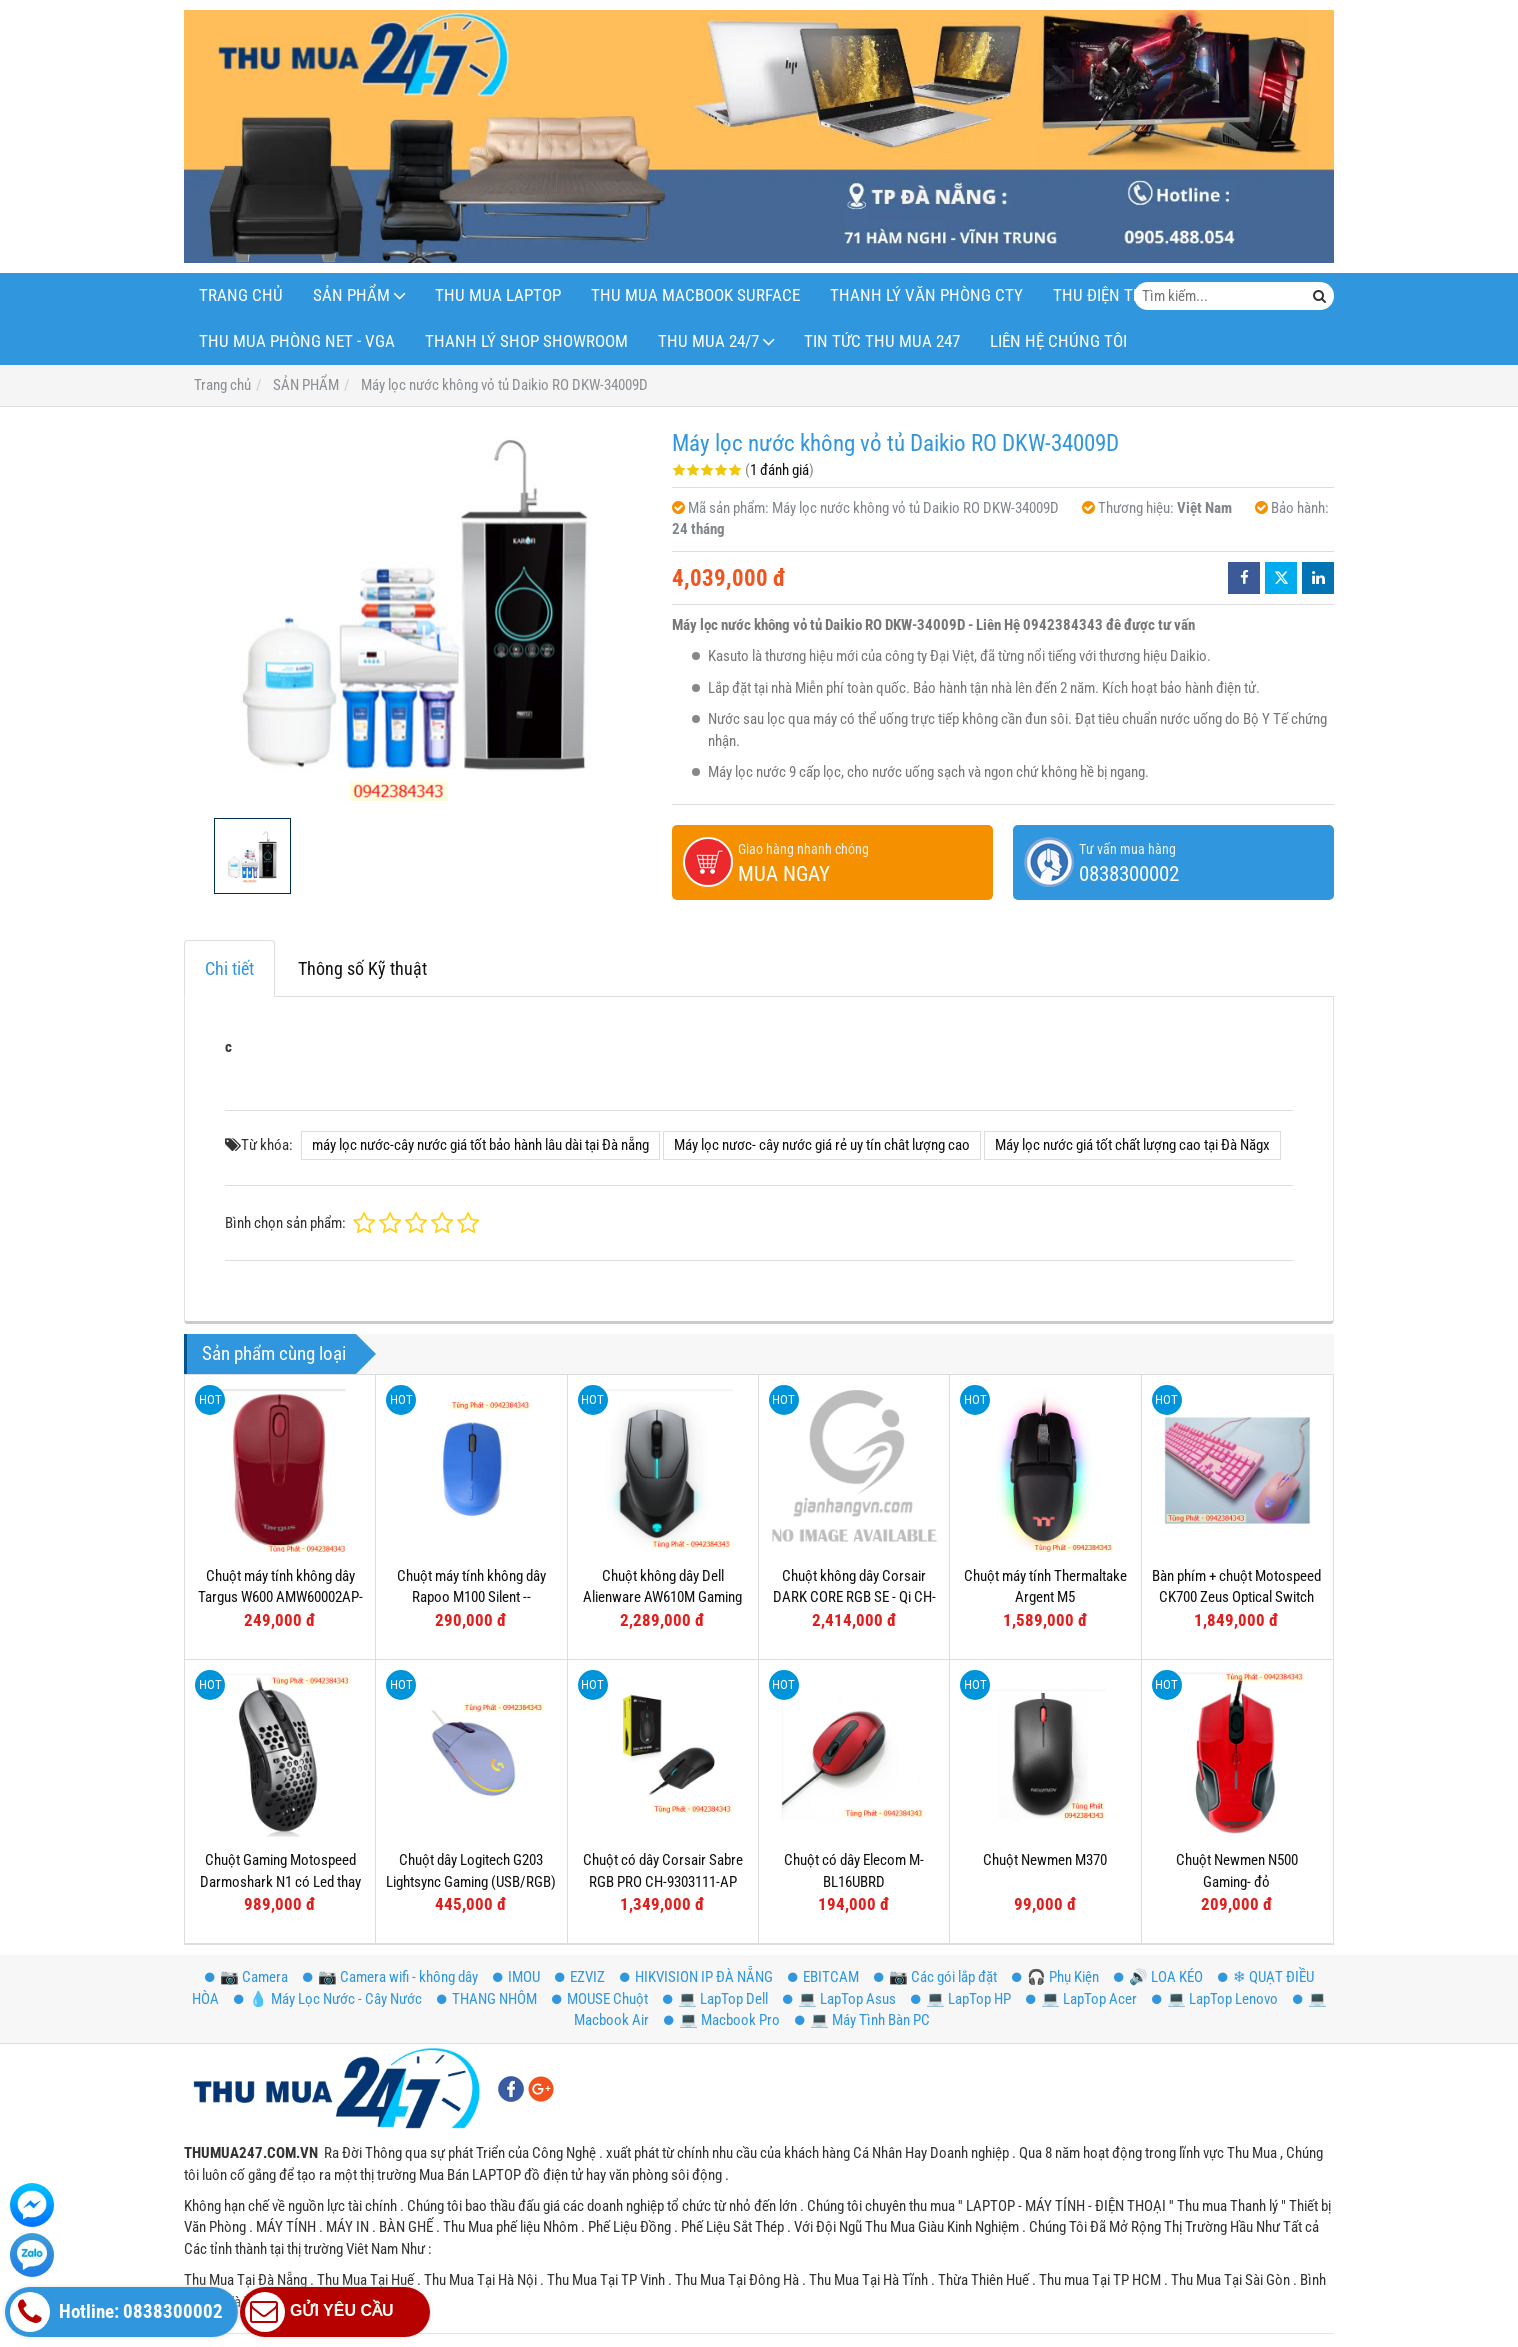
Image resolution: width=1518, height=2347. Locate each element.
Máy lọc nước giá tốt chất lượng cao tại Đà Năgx (1132, 1145)
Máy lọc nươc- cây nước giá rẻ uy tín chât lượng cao (822, 1145)
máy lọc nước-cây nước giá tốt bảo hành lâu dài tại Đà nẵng (480, 1145)
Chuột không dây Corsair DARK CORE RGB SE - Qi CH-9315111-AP (854, 1597)
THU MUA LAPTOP (498, 295)
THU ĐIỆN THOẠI (1110, 295)
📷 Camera (246, 1977)
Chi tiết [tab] (229, 968)
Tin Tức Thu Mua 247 (882, 341)
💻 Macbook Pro (722, 2020)
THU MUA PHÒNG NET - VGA (297, 341)
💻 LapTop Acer (1081, 1999)
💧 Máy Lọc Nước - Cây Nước (328, 1999)
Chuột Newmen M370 (1045, 1860)
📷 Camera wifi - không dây (390, 1977)
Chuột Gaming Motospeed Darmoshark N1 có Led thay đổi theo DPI (280, 1881)
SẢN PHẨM (351, 295)
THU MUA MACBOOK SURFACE (695, 295)
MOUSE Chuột (600, 1999)
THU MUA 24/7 (708, 341)
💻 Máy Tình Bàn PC (862, 2020)
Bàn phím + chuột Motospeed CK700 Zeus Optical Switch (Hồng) (1236, 1597)
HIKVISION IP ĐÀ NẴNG (696, 1977)
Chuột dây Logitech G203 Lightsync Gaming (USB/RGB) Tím (471, 1881)
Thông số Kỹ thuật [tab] (362, 968)
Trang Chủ (241, 295)
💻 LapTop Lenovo (1215, 1999)
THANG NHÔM (487, 1999)
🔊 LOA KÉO (1158, 1977)
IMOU (516, 1977)
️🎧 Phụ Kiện (1055, 1977)
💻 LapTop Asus (839, 1999)
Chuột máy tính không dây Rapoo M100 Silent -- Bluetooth (471, 1597)
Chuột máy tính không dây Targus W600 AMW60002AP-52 (280, 1597)
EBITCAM (823, 1977)
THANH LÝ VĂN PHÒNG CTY (926, 295)
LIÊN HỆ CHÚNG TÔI (1058, 341)
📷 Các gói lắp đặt (935, 1977)
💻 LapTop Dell (715, 1999)
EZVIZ (580, 1977)
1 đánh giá (779, 470)
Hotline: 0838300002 (116, 2312)
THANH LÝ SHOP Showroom (526, 341)
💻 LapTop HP (961, 1999)
